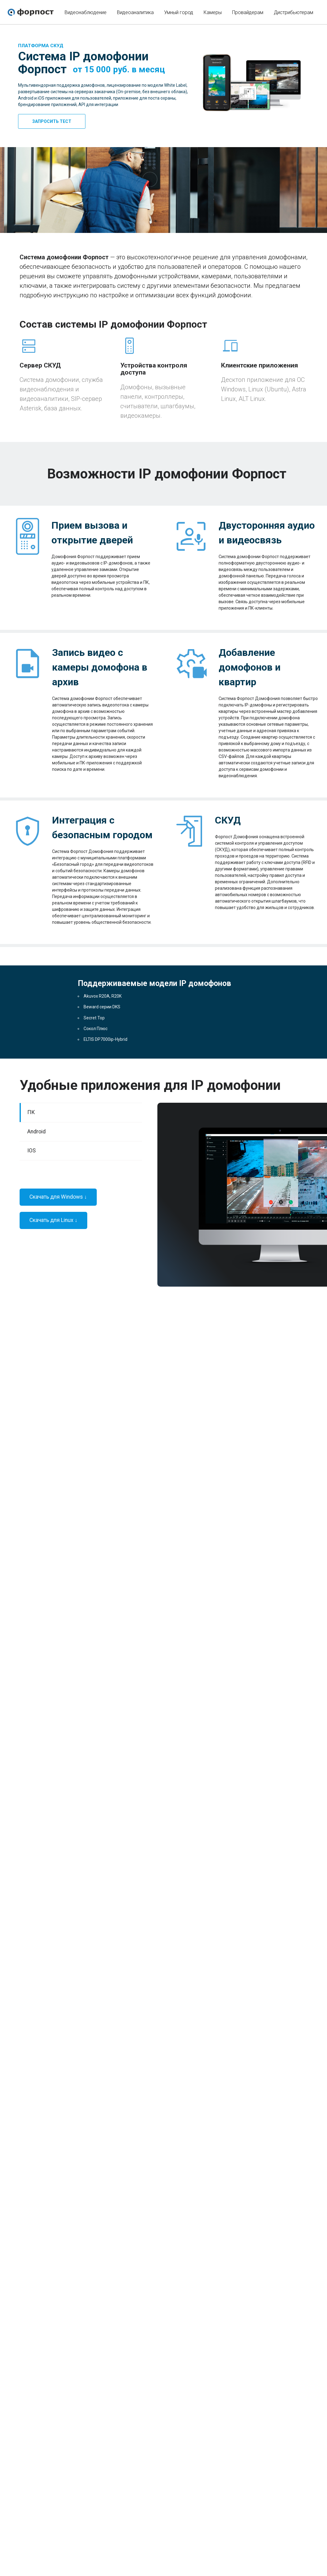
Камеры (213, 12)
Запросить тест (51, 121)
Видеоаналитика (135, 12)
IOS (31, 1150)
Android (36, 1131)
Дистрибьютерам (293, 12)
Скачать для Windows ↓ (58, 1197)
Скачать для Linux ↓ (53, 1220)
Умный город (178, 12)
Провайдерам (247, 12)
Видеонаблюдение (86, 12)
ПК (31, 1112)
